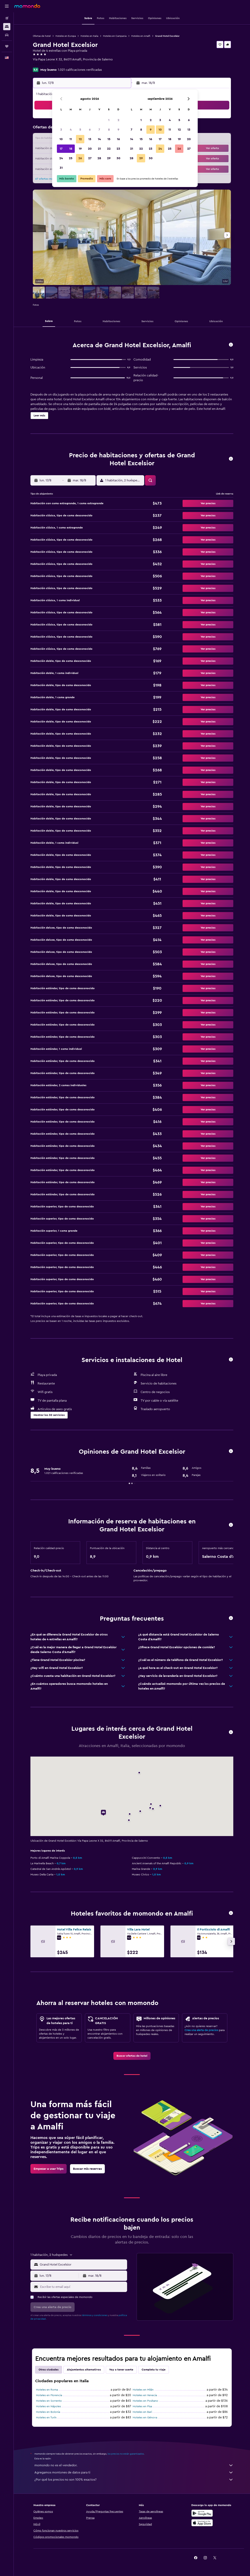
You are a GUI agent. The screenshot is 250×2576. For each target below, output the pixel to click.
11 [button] (70, 139)
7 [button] (99, 129)
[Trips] (7, 46)
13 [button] (89, 139)
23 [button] (118, 148)
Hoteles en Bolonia (48, 2412)
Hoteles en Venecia (145, 2395)
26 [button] (80, 158)
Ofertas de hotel (42, 36)
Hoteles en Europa (65, 36)
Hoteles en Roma (47, 2389)
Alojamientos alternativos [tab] (84, 2369)
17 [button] (61, 148)
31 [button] (61, 167)
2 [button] (118, 120)
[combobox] (82, 2264)
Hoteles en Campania (114, 36)
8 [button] (109, 129)
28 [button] (99, 158)
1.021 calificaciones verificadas (80, 69)
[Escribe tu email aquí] (82, 2287)
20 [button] (90, 148)
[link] (132, 2056)
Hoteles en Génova (145, 2417)
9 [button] (118, 129)
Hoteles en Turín (46, 2417)
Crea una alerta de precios (201, 2030)
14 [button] (99, 139)
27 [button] (89, 158)
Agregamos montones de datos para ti (133, 2472)
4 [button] (71, 129)
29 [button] (109, 158)
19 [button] (80, 148)
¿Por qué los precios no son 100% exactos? (133, 2479)
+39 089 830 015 (45, 64)
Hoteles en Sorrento (49, 2401)
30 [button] (118, 158)
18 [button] (70, 148)
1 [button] (108, 120)
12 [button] (80, 139)
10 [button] (61, 139)
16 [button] (118, 139)
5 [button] (80, 129)
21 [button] (99, 148)
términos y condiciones (94, 2315)
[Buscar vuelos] (7, 18)
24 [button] (61, 158)
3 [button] (61, 129)
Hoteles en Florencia (49, 2395)
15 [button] (108, 139)
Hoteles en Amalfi (140, 36)
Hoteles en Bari (142, 2412)
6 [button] (90, 129)
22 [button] (109, 148)
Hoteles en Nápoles (48, 2406)
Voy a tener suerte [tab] (121, 2369)
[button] (6, 6)
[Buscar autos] (7, 35)
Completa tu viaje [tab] (153, 2369)
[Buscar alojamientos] (7, 27)
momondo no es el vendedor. (133, 2465)
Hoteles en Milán (143, 2389)
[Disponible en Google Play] (202, 2513)
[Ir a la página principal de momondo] (27, 6)
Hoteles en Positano (145, 2401)
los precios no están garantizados (126, 2454)
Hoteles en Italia (89, 36)
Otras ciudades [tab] (48, 2369)
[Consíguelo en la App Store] (202, 2522)
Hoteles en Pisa (142, 2406)
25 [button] (70, 158)
